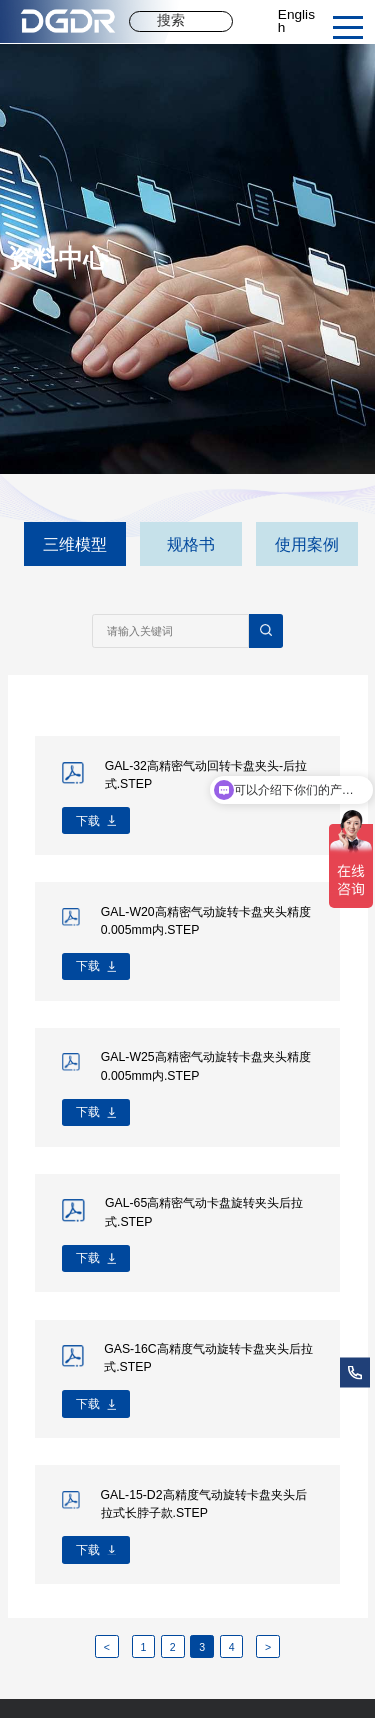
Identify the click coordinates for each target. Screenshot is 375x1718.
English (296, 21)
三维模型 (75, 544)
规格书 (191, 544)
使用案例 (307, 544)
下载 (88, 821)
